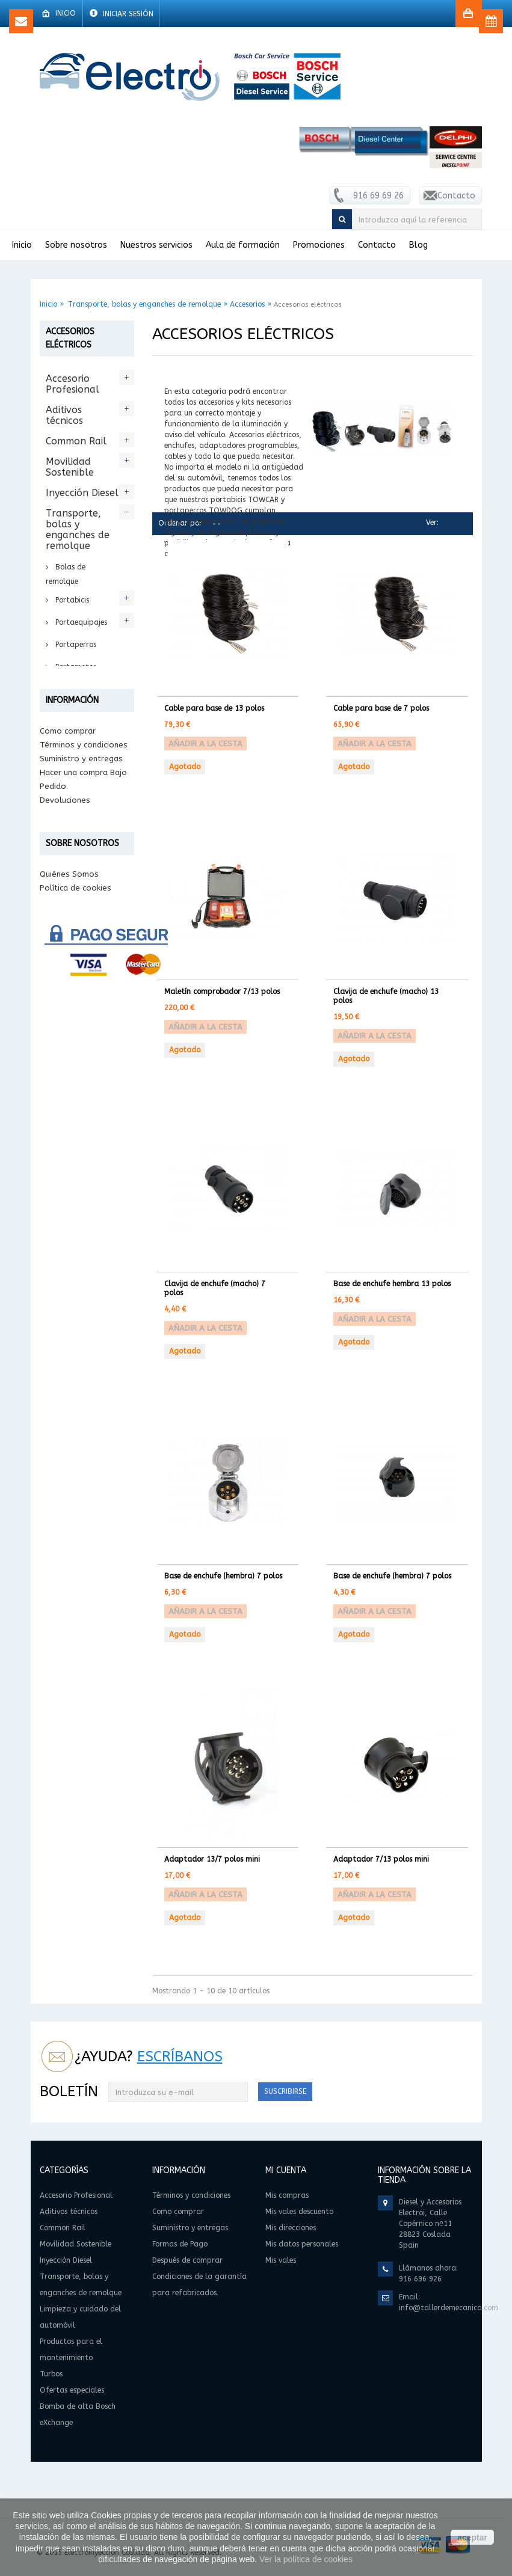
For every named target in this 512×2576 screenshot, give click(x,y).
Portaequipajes (80, 622)
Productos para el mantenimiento (82, 994)
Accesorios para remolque (85, 817)
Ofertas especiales (69, 1052)
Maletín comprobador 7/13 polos (222, 991)
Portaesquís (74, 689)
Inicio (48, 304)
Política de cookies (75, 1399)
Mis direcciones (290, 2228)
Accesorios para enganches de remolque (85, 779)
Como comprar (68, 1175)
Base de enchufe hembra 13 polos (392, 1284)
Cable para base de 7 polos (381, 708)
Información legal (73, 1413)
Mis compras (287, 2195)
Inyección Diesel (82, 492)
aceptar (472, 2537)
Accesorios (247, 304)
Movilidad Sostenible (70, 467)
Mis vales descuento (299, 2211)
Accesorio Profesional (72, 384)
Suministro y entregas (81, 1202)
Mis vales (280, 2260)
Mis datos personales (301, 2244)
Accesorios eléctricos (75, 740)
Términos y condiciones (84, 1189)
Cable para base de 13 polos (214, 708)
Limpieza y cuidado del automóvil (73, 952)
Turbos (62, 1026)
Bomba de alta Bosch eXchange (81, 1088)
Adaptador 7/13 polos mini (381, 1859)
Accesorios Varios (75, 917)
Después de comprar (79, 1272)
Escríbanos (180, 2056)
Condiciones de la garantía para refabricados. (73, 1299)
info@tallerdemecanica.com (448, 2308)
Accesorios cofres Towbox (78, 883)
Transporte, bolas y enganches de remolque (144, 304)
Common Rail (76, 441)
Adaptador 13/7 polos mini (212, 1859)
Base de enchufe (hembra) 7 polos (223, 1576)
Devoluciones (65, 1244)
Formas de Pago (71, 1258)
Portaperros (74, 644)
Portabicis (71, 600)
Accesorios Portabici (75, 850)
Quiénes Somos (69, 1385)
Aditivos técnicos (64, 415)
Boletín (69, 2091)
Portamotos (74, 667)
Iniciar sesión (126, 14)
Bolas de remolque (65, 574)
